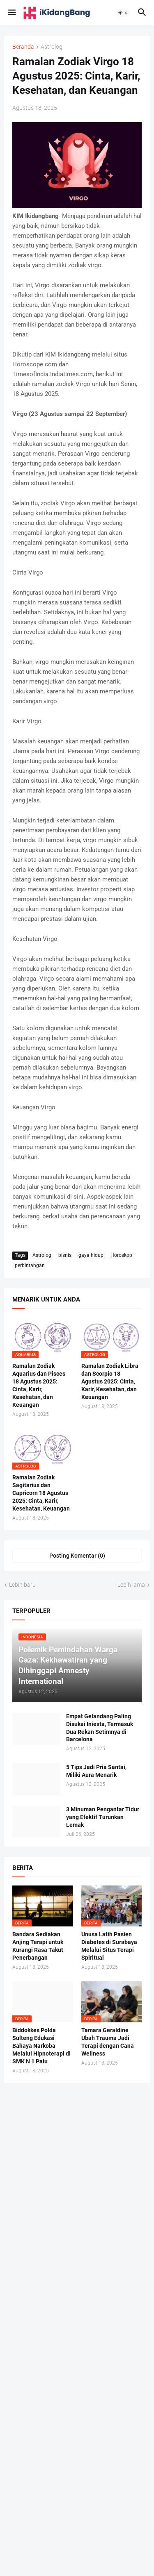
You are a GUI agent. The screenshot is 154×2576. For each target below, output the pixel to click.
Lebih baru (22, 1584)
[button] (11, 13)
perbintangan (30, 1265)
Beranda (23, 47)
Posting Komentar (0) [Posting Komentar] (77, 1555)
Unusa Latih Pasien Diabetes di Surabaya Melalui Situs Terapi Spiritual (109, 1946)
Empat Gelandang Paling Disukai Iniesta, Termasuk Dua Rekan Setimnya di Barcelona (99, 1728)
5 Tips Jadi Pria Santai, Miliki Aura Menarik (96, 1771)
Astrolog (51, 47)
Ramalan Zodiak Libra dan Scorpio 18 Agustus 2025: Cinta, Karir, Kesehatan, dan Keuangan (109, 1381)
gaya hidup (90, 1255)
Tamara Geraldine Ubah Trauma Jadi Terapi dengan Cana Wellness (107, 2042)
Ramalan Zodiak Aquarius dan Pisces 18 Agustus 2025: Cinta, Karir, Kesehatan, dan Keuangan (38, 1385)
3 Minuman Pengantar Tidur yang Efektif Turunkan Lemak (102, 1817)
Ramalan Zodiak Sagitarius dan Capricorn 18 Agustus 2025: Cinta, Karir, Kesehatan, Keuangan (41, 1493)
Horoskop (121, 1255)
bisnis (64, 1255)
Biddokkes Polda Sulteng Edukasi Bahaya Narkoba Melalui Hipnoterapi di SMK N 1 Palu (41, 2046)
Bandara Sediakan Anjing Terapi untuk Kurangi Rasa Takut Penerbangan (37, 1946)
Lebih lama (131, 1584)
